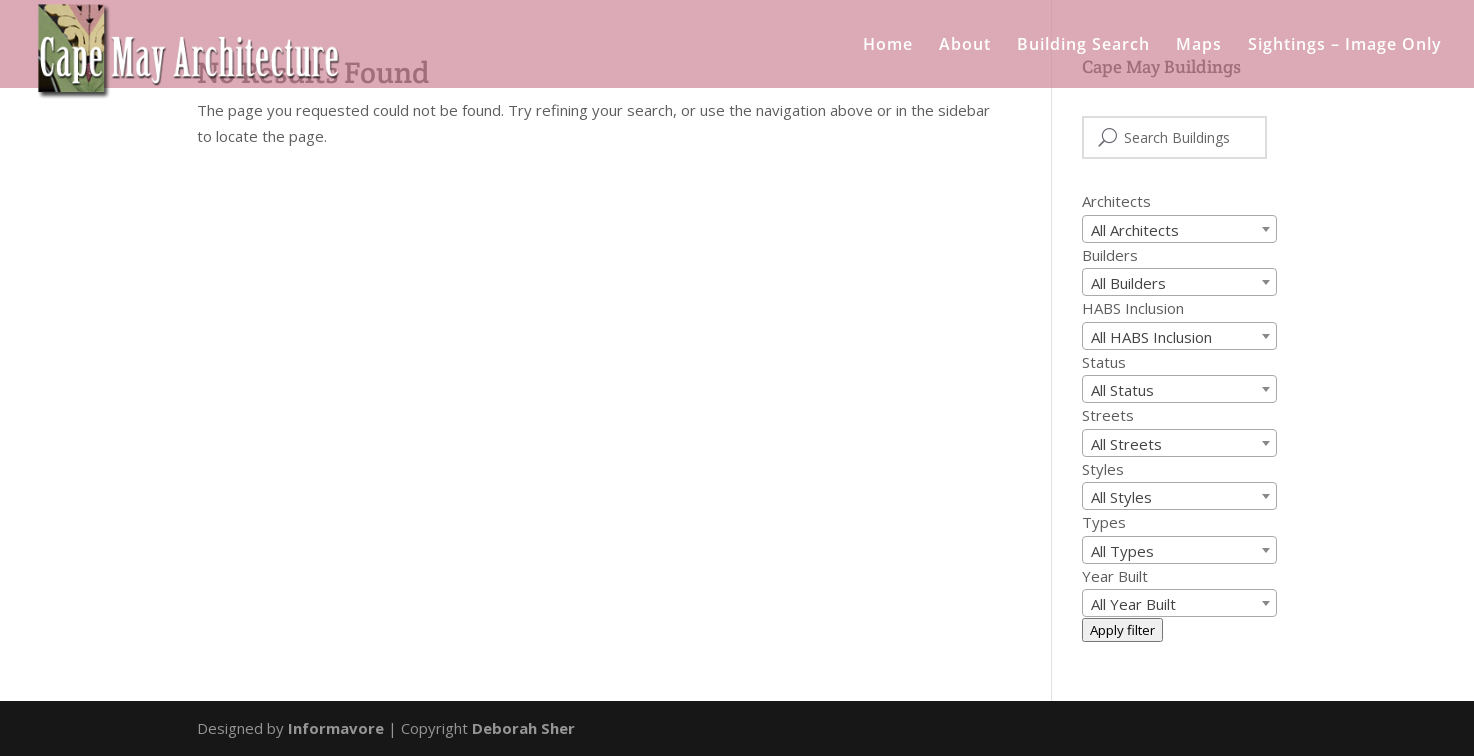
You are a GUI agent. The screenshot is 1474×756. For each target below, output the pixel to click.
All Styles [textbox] (1121, 497)
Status (1104, 362)
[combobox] (1179, 229)
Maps (1199, 46)
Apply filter (1122, 630)
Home (888, 46)
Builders (1110, 255)
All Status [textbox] (1122, 390)
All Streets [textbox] (1126, 444)
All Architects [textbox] (1135, 230)
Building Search (1083, 46)
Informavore (336, 728)
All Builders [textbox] (1128, 283)
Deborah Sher (523, 728)
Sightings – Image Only (1345, 46)
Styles (1103, 469)
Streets (1108, 415)
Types (1104, 522)
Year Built (1115, 576)
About (965, 46)
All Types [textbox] (1122, 551)
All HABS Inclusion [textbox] (1151, 337)
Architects (1116, 201)
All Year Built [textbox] (1133, 604)
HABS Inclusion (1133, 308)
